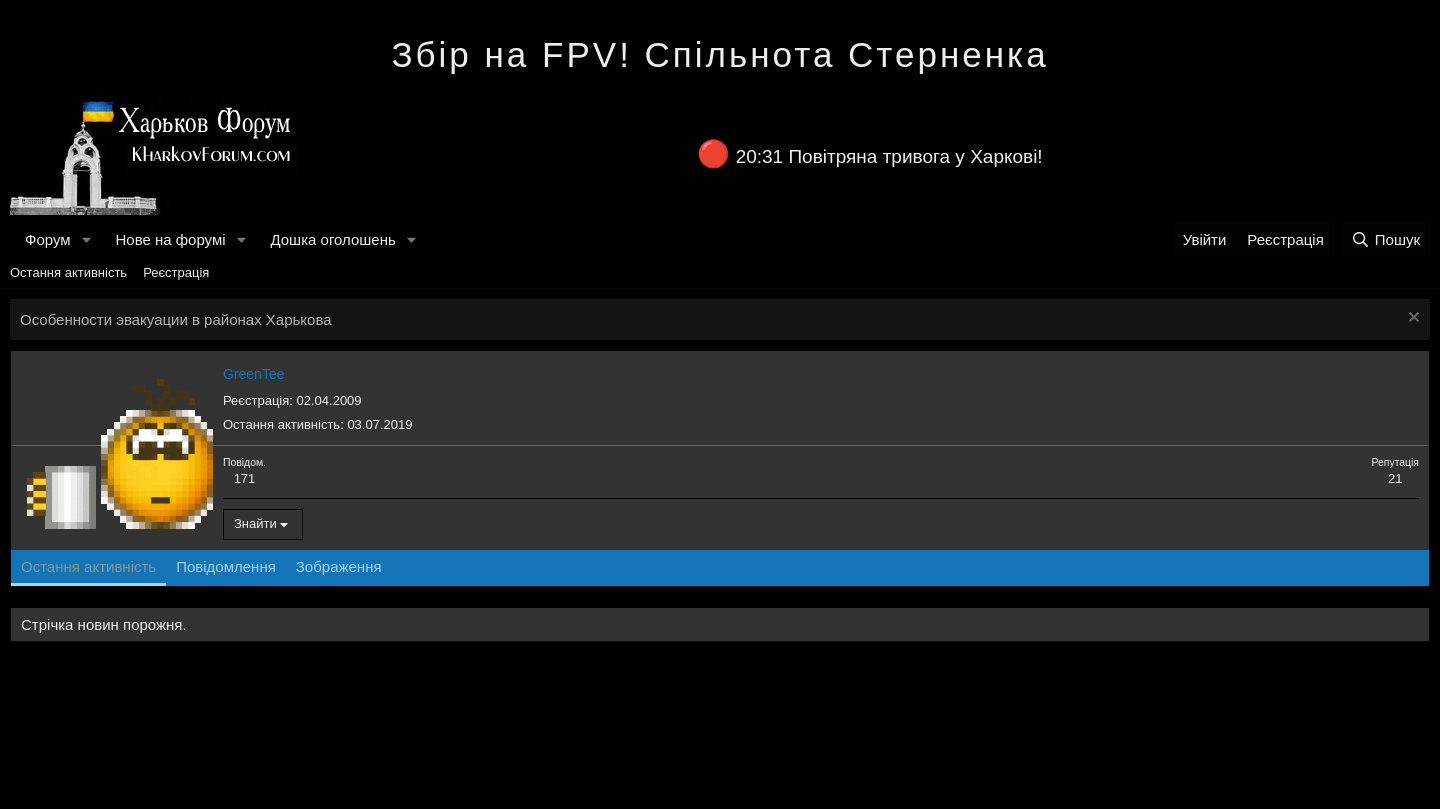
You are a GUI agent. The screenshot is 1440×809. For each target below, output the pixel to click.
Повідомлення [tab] (226, 566)
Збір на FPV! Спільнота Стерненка (719, 54)
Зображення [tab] (339, 566)
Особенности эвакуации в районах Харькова (176, 319)
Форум (48, 239)
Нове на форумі (170, 239)
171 (245, 478)
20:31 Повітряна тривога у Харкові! (889, 156)
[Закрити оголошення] (1411, 319)
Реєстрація (176, 272)
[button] (86, 239)
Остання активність (68, 272)
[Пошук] (1385, 239)
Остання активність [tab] (88, 566)
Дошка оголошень (332, 239)
